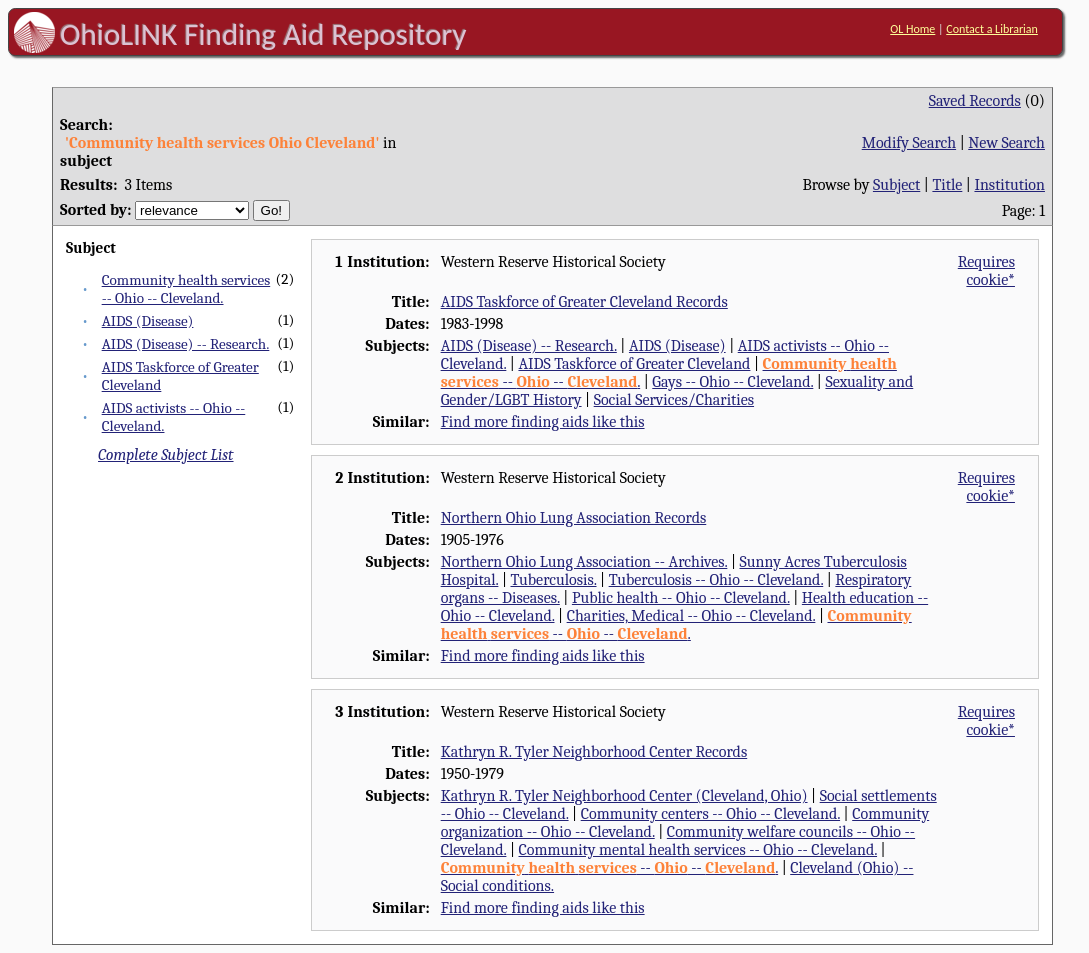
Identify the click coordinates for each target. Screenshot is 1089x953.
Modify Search (909, 143)
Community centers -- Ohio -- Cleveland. (710, 814)
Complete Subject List (165, 455)
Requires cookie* (986, 271)
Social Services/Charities (674, 400)
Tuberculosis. (554, 580)
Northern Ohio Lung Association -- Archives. (584, 562)
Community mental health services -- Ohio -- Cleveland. (698, 850)
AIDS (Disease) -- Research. (186, 344)
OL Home (912, 29)
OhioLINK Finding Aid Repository (263, 34)
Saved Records (975, 101)
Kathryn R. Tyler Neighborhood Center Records (594, 752)
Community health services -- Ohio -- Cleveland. (186, 289)
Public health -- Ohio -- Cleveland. (681, 598)
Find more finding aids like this (543, 422)
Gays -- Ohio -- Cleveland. (732, 382)
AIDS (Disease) (148, 321)
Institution (1009, 185)
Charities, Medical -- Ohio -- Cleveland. (691, 616)
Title (947, 185)
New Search (1006, 143)
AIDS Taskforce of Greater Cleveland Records (584, 302)
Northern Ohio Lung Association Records (574, 518)
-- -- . (676, 625)
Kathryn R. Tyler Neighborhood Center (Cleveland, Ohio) (624, 796)
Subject (896, 185)
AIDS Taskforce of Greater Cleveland (634, 364)
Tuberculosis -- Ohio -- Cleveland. (716, 580)
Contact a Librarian (992, 29)
